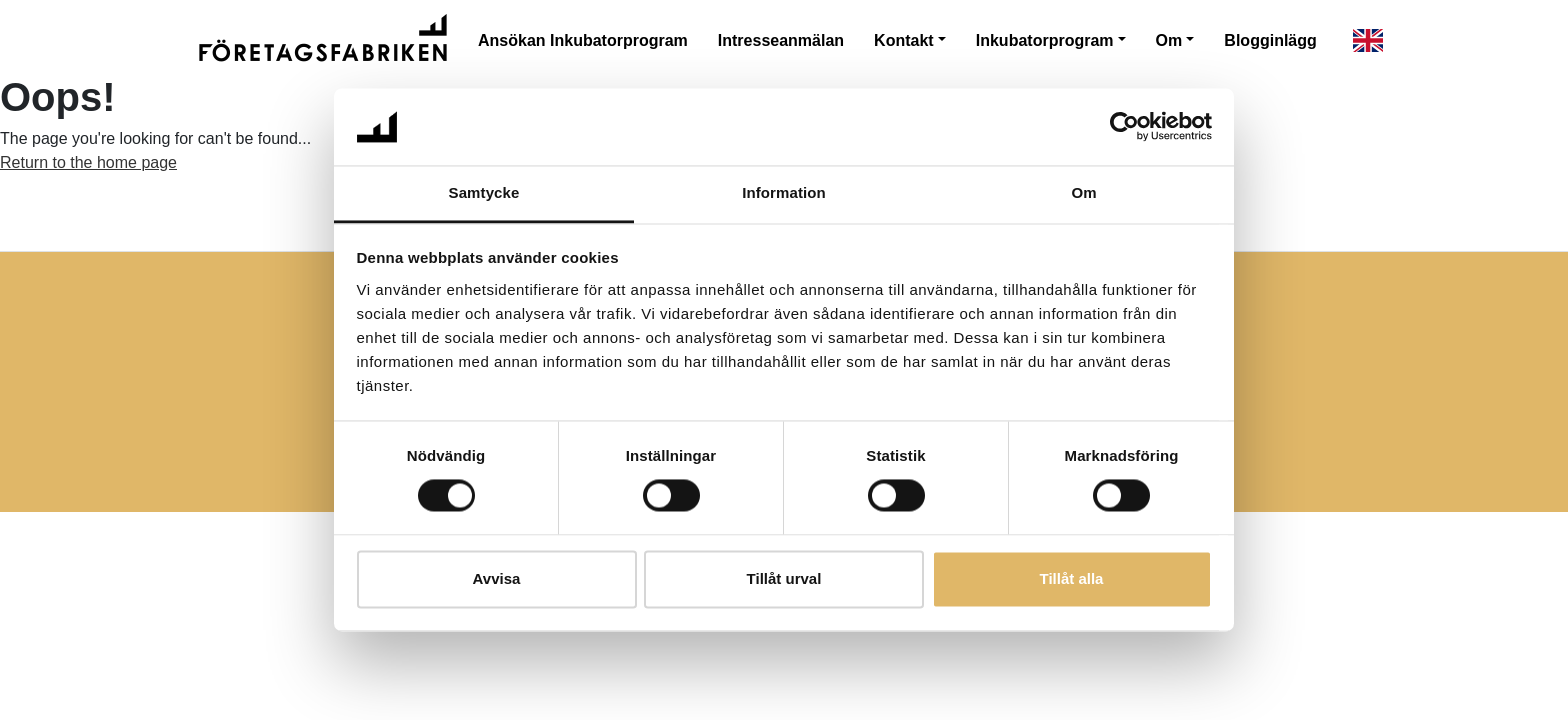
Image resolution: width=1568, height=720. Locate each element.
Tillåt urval (784, 578)
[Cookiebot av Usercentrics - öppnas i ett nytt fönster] (1124, 127)
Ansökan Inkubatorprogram (583, 40)
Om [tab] (1083, 192)
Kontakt (904, 40)
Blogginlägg (1270, 40)
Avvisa (497, 578)
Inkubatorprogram (1045, 40)
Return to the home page (88, 162)
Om (1169, 40)
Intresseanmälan (781, 40)
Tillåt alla (1072, 578)
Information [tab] (784, 192)
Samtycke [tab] (484, 192)
